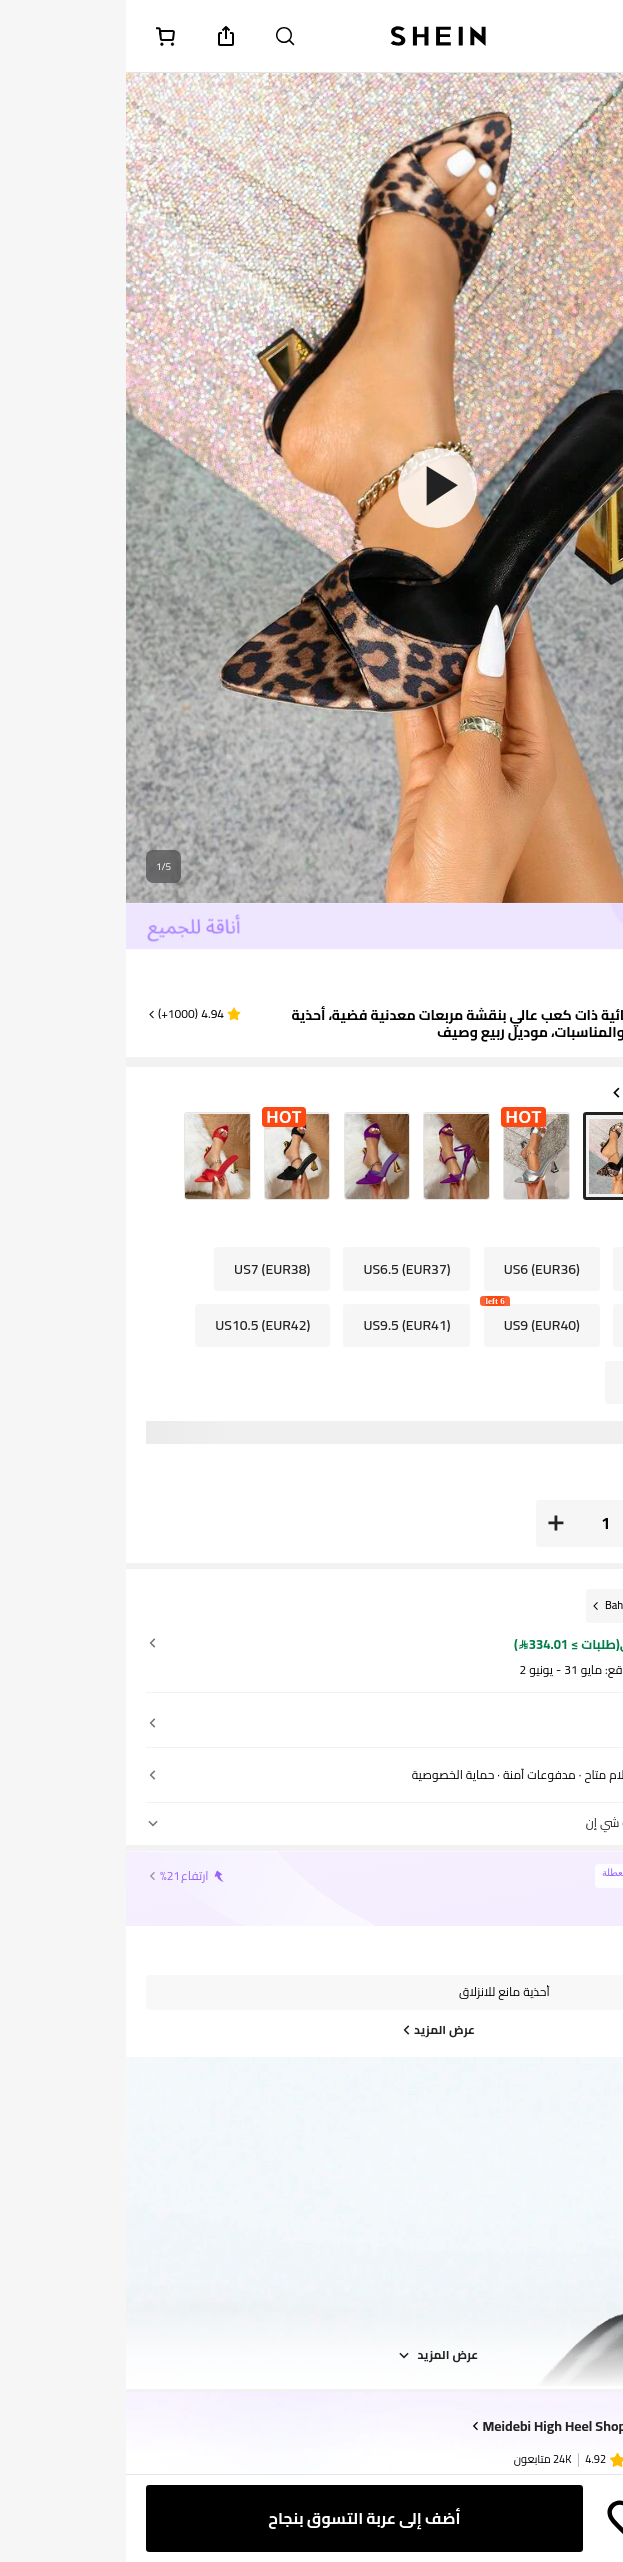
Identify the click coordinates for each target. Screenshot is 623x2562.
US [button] (544, 1227)
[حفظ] (503, 2518)
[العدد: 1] (480, 1523)
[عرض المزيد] (311, 2030)
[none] (558, 2457)
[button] (67, 1014)
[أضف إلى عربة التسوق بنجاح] (238, 2518)
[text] (576, 978)
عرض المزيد (312, 2355)
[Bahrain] (499, 1605)
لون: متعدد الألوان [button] (542, 1093)
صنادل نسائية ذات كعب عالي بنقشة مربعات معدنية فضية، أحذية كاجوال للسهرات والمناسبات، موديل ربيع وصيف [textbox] (384, 1023)
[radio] (570, 1156)
